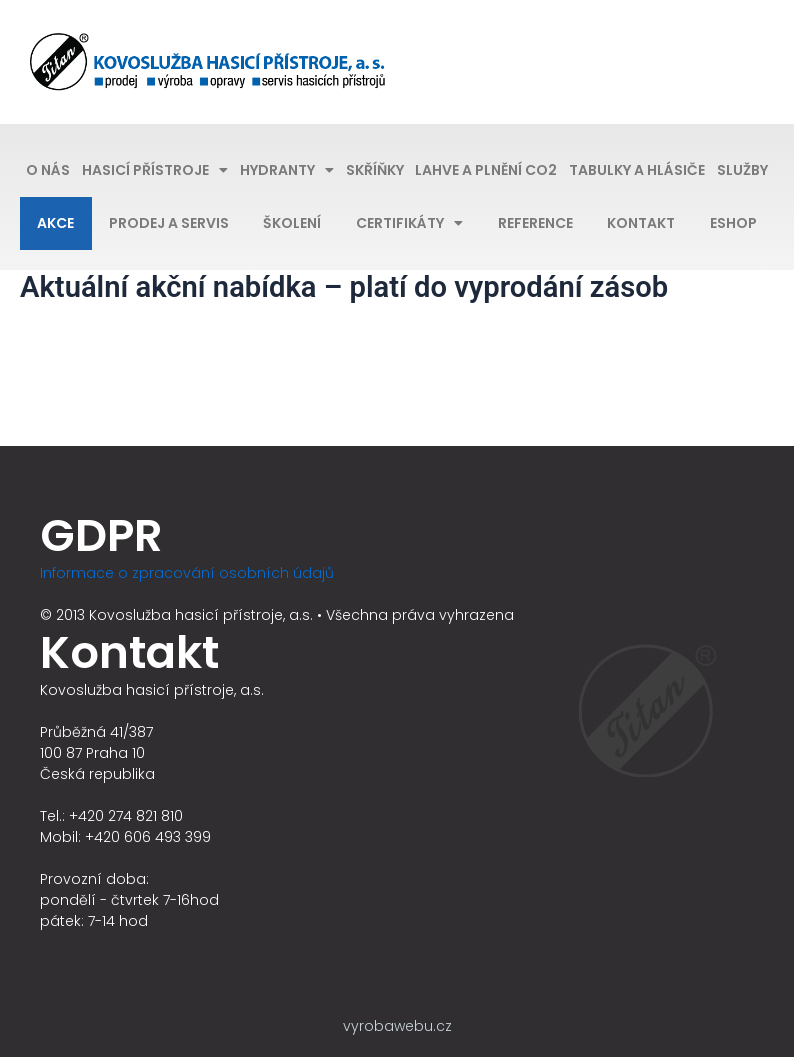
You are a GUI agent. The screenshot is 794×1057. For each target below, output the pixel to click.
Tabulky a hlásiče (637, 170)
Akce (55, 223)
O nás (48, 170)
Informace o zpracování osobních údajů (187, 573)
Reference (535, 223)
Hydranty (287, 170)
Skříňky (375, 170)
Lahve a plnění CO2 (486, 170)
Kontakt (641, 223)
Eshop (733, 223)
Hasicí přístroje (155, 170)
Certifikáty (409, 223)
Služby (742, 170)
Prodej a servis (169, 223)
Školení (292, 223)
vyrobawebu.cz (397, 1026)
